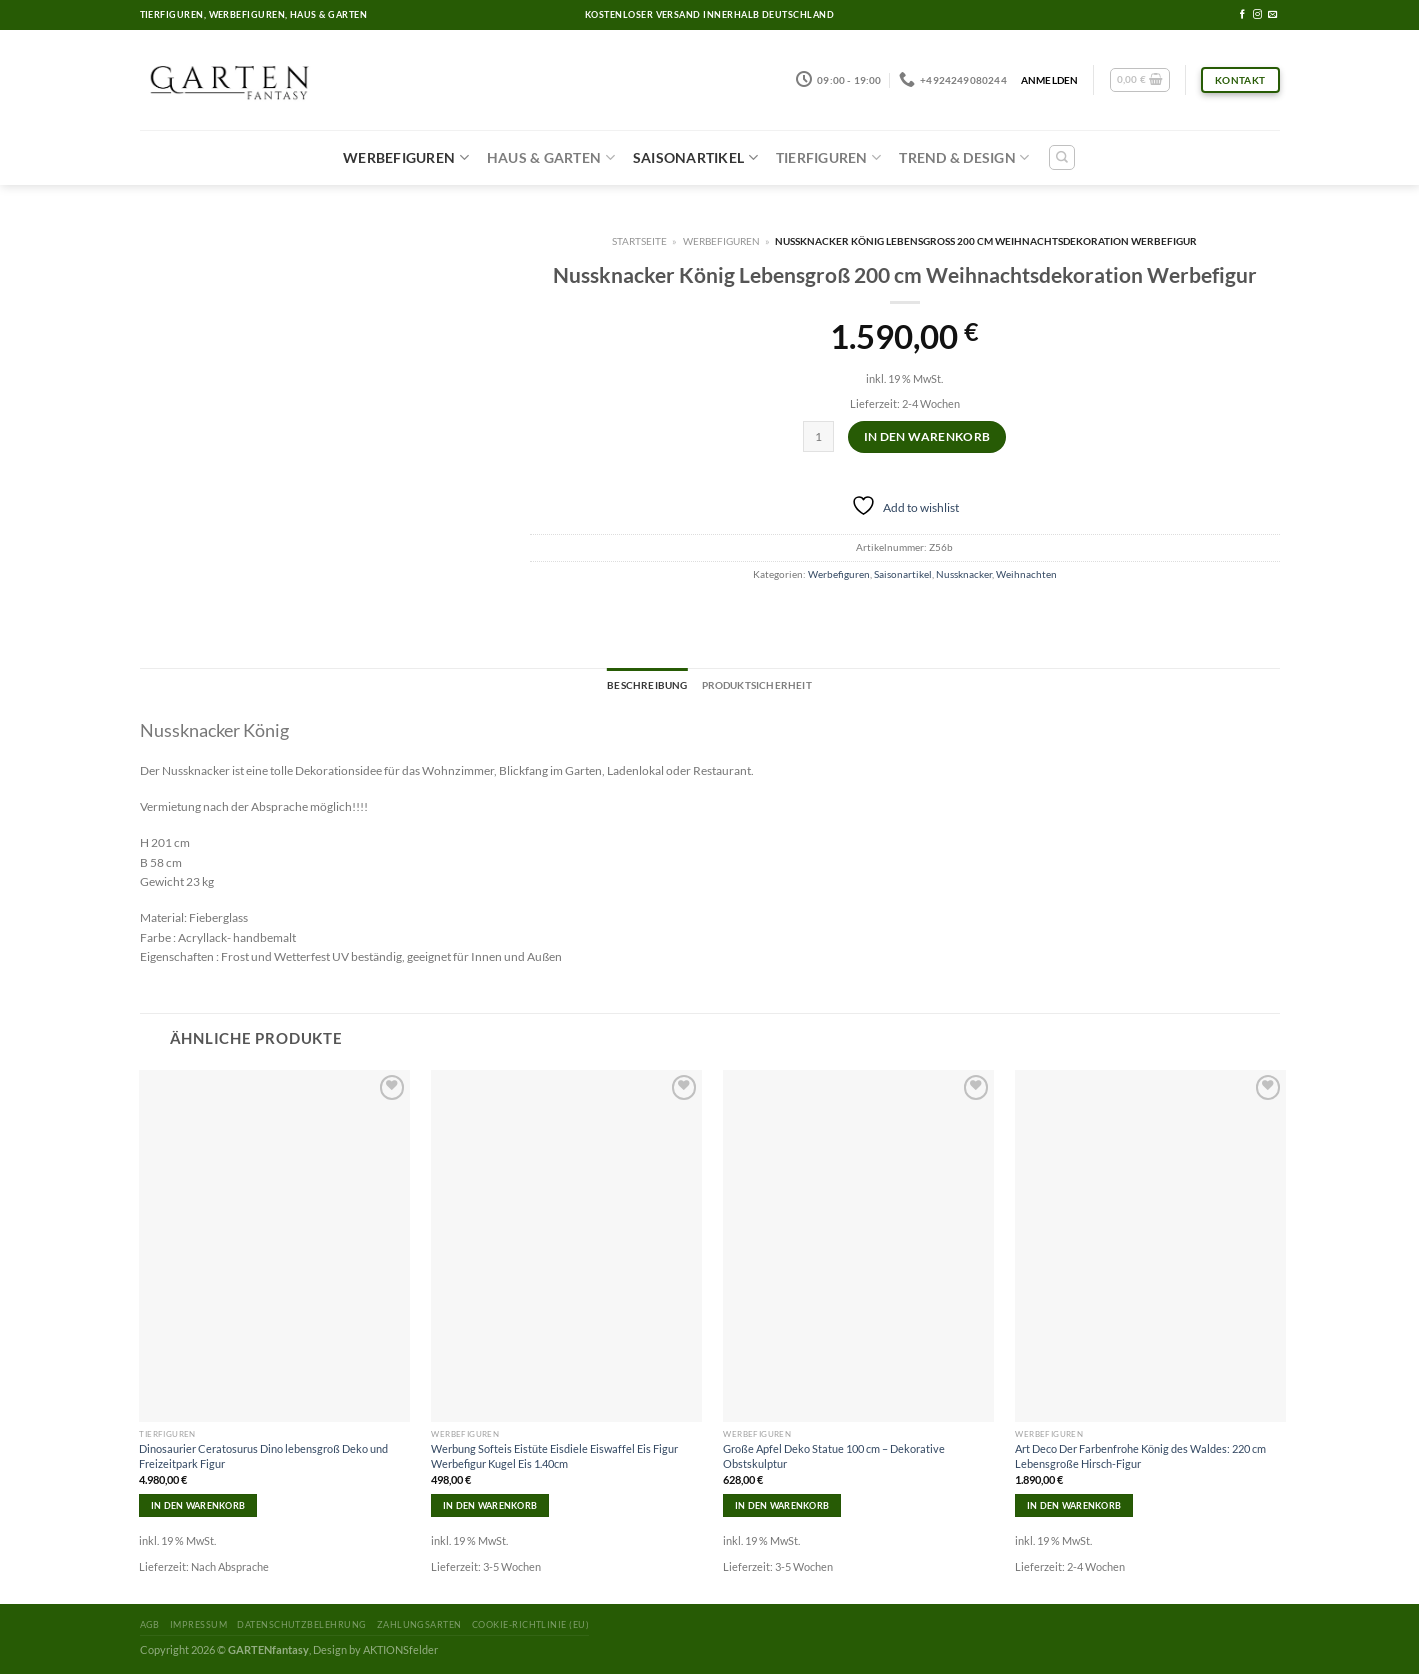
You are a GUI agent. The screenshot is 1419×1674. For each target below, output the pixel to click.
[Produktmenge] (818, 436)
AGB (150, 1624)
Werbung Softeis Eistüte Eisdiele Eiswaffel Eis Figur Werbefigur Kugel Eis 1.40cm (554, 1455)
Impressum (198, 1624)
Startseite (639, 241)
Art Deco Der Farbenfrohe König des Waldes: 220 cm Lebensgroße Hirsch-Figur (1140, 1455)
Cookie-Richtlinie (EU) (530, 1624)
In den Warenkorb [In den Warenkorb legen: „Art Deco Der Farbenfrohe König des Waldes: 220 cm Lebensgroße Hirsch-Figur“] (1074, 1505)
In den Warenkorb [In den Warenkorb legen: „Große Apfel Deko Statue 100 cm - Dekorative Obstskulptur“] (782, 1505)
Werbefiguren (406, 157)
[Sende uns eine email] (1272, 15)
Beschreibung (647, 685)
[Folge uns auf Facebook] (1242, 15)
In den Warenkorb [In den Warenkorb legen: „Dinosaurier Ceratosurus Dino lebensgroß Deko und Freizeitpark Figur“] (198, 1505)
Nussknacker (964, 574)
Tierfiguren (828, 157)
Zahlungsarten (419, 1624)
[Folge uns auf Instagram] (1257, 15)
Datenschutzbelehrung (301, 1624)
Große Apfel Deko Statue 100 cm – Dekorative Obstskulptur (834, 1455)
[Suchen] (1062, 157)
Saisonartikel (695, 157)
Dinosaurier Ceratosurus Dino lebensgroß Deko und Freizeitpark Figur (263, 1455)
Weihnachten (1026, 574)
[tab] (647, 686)
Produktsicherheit (757, 685)
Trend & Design (964, 157)
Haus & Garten (551, 157)
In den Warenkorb (927, 436)
